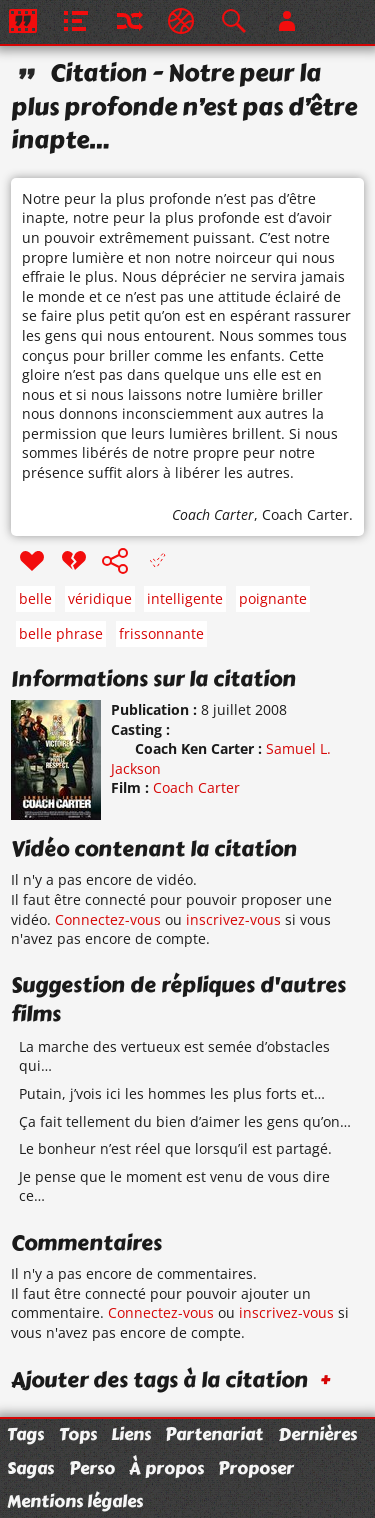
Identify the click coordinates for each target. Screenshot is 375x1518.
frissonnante (161, 633)
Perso (92, 1468)
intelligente (185, 598)
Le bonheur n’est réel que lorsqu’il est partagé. (175, 1148)
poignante (273, 598)
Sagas (30, 1468)
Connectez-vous (108, 919)
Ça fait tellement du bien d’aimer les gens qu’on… (185, 1121)
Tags (25, 1434)
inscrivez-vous (233, 919)
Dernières (317, 1434)
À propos (166, 1468)
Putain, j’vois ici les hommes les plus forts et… (172, 1093)
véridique (100, 598)
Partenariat (214, 1434)
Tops (78, 1434)
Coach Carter (213, 514)
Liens (131, 1434)
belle (35, 598)
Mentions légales (75, 1501)
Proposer (256, 1468)
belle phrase (61, 633)
